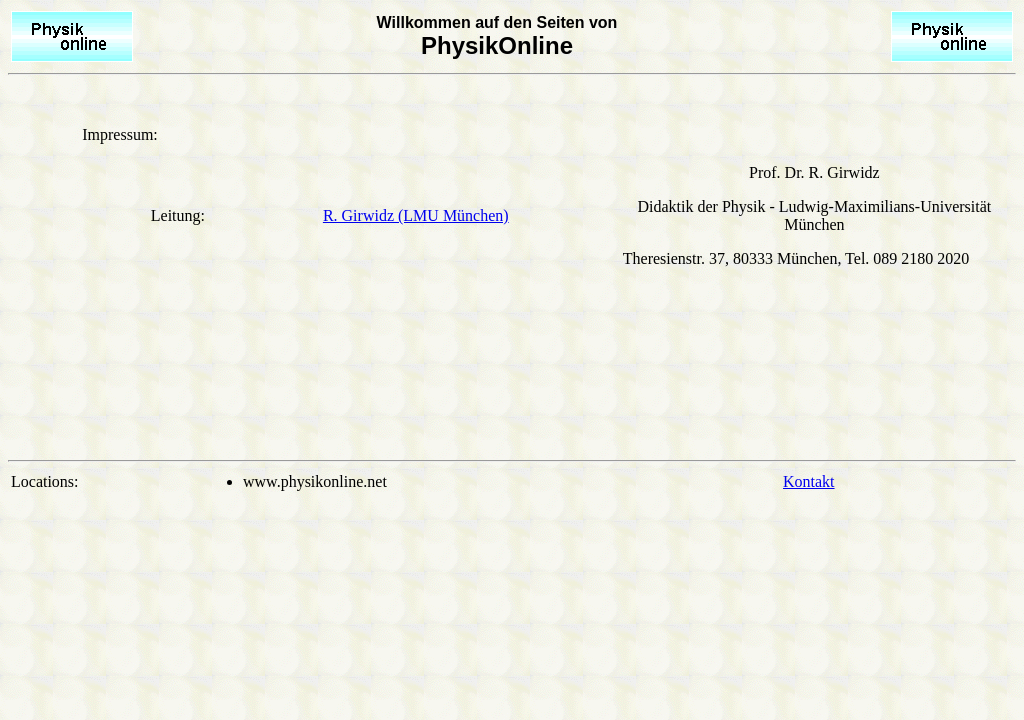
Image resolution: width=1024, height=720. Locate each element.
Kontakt (809, 481)
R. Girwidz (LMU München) (416, 215)
